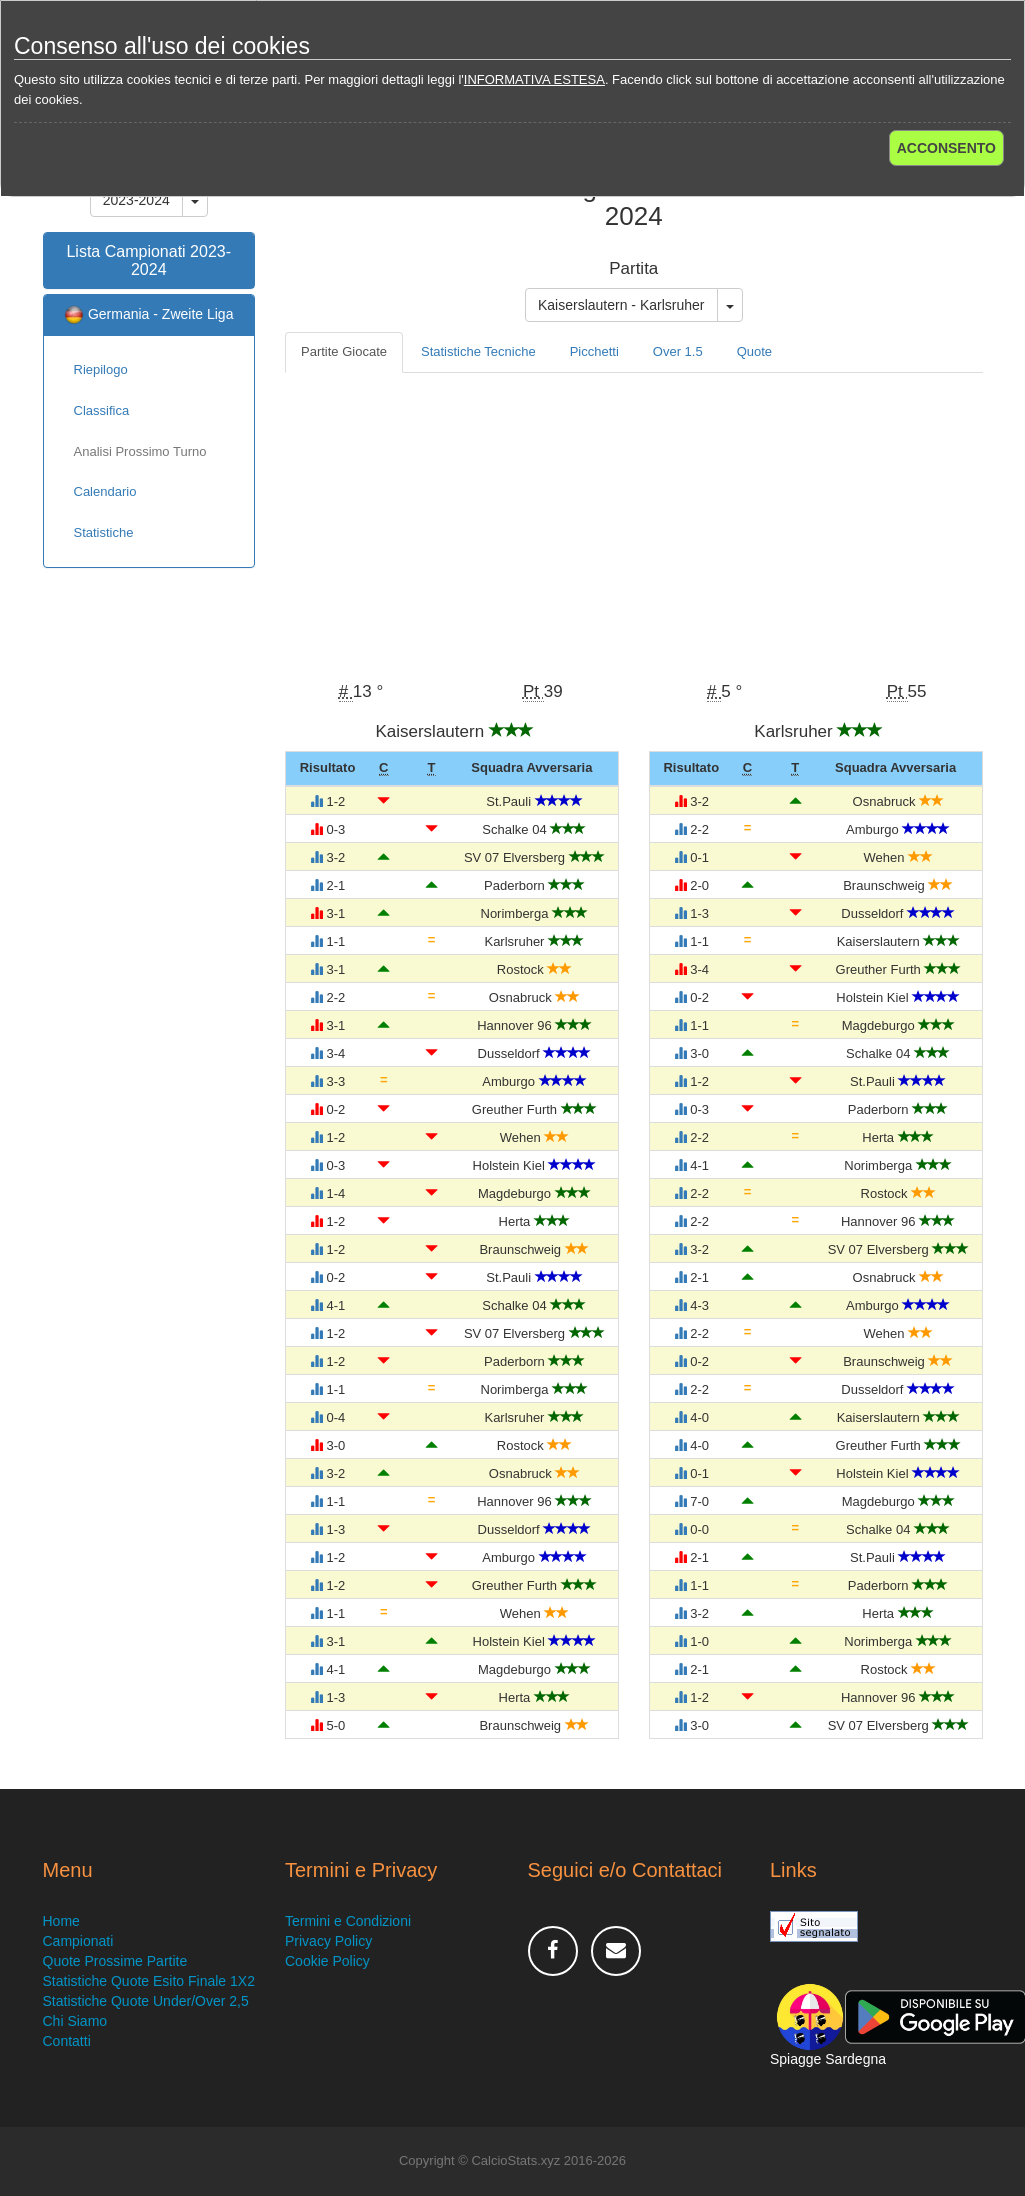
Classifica (102, 410)
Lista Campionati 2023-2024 (148, 260)
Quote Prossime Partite (115, 1961)
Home (61, 1921)
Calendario (105, 491)
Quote (754, 351)
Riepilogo (101, 369)
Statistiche (104, 532)
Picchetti (594, 351)
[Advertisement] (634, 523)
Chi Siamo (75, 2021)
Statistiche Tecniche (478, 351)
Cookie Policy (327, 1961)
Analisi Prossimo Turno (140, 451)
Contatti (67, 2041)
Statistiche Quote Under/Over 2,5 (146, 2001)
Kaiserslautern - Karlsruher (621, 305)
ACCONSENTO (946, 148)
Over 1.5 (678, 351)
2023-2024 (136, 200)
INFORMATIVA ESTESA (534, 79)
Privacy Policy (328, 1941)
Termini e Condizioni (348, 1921)
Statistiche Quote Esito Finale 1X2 (149, 1981)
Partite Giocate (344, 351)
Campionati (78, 1941)
